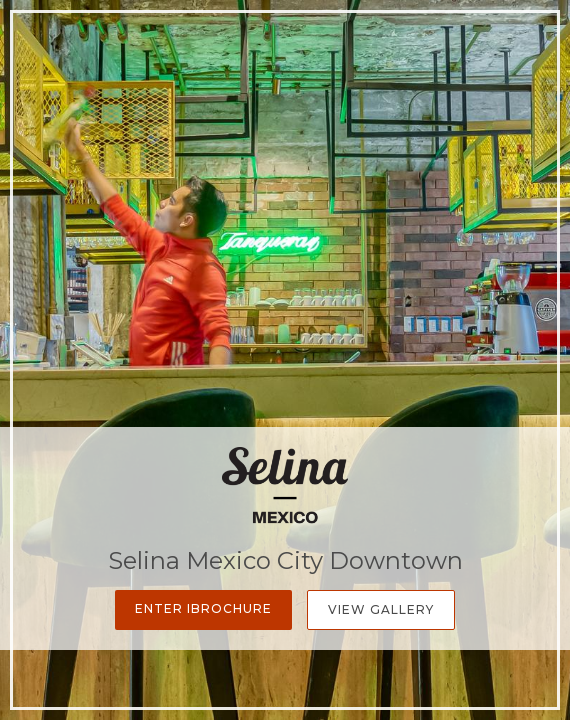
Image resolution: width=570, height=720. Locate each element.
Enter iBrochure (203, 608)
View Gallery (381, 609)
